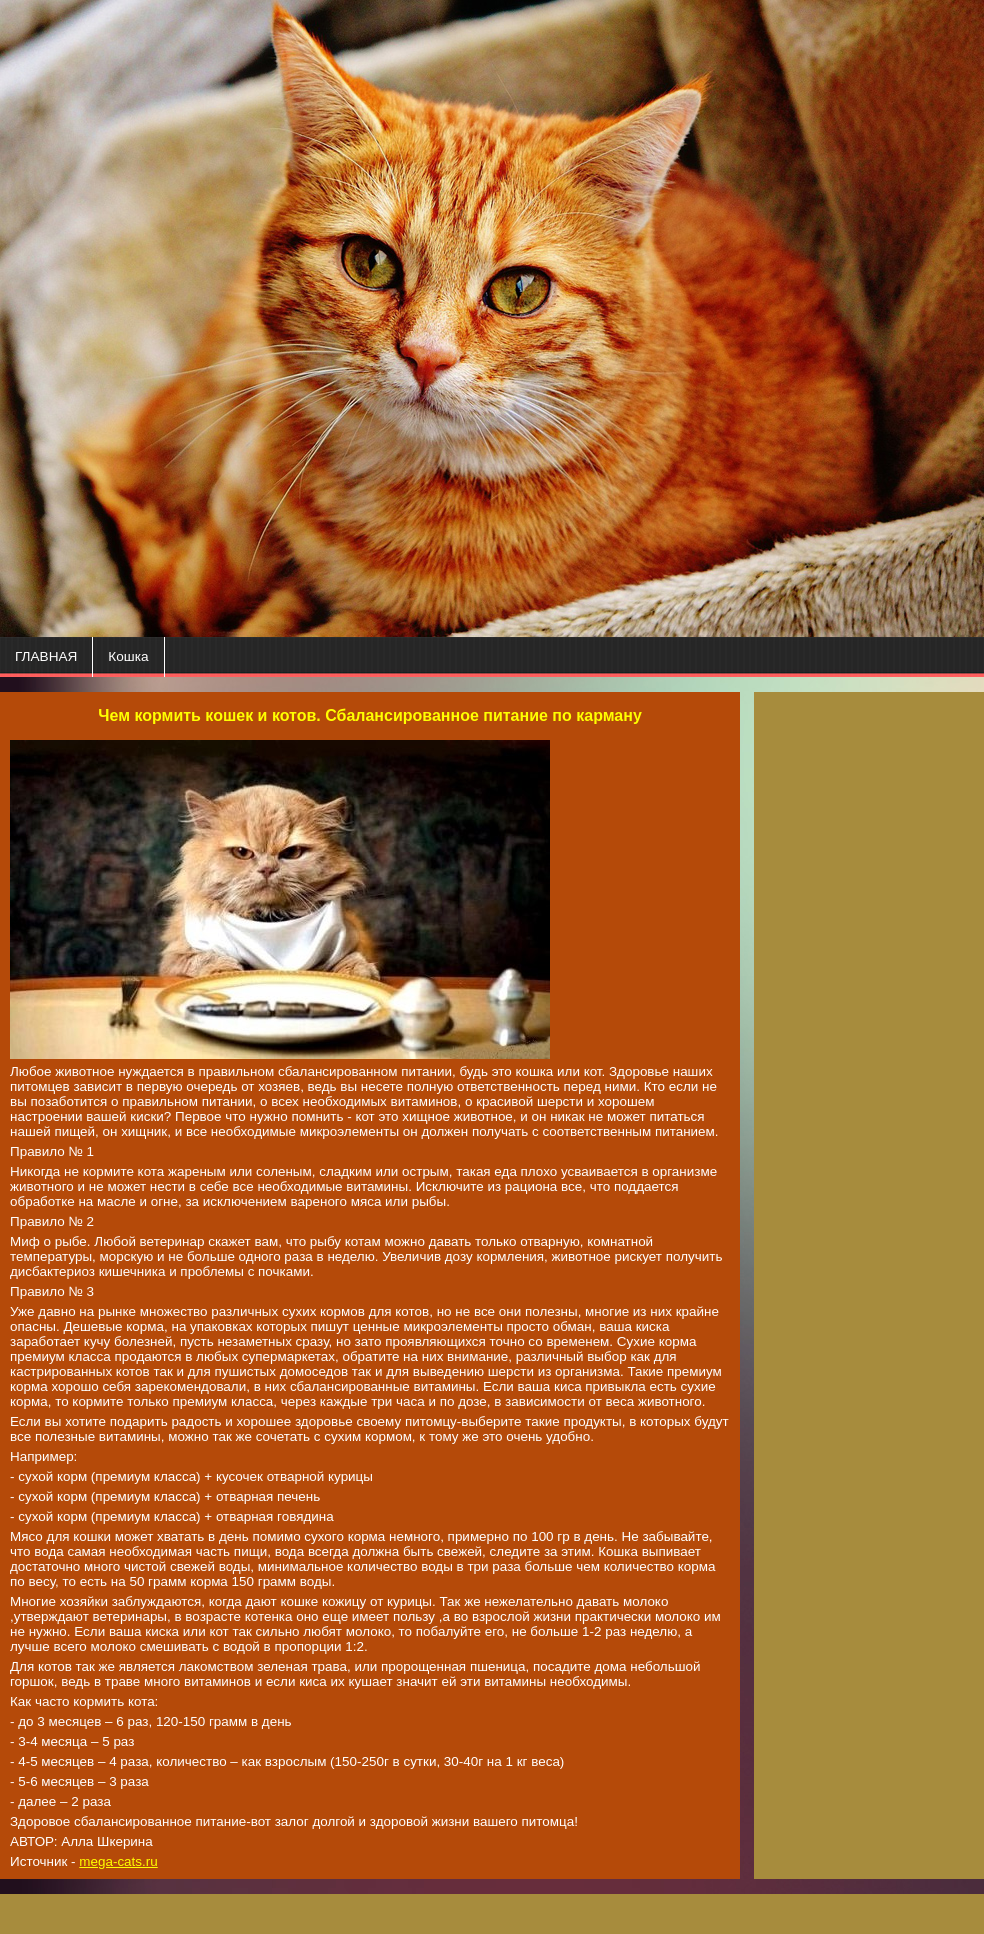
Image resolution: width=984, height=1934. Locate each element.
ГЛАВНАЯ (46, 656)
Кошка (128, 656)
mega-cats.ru (118, 1861)
